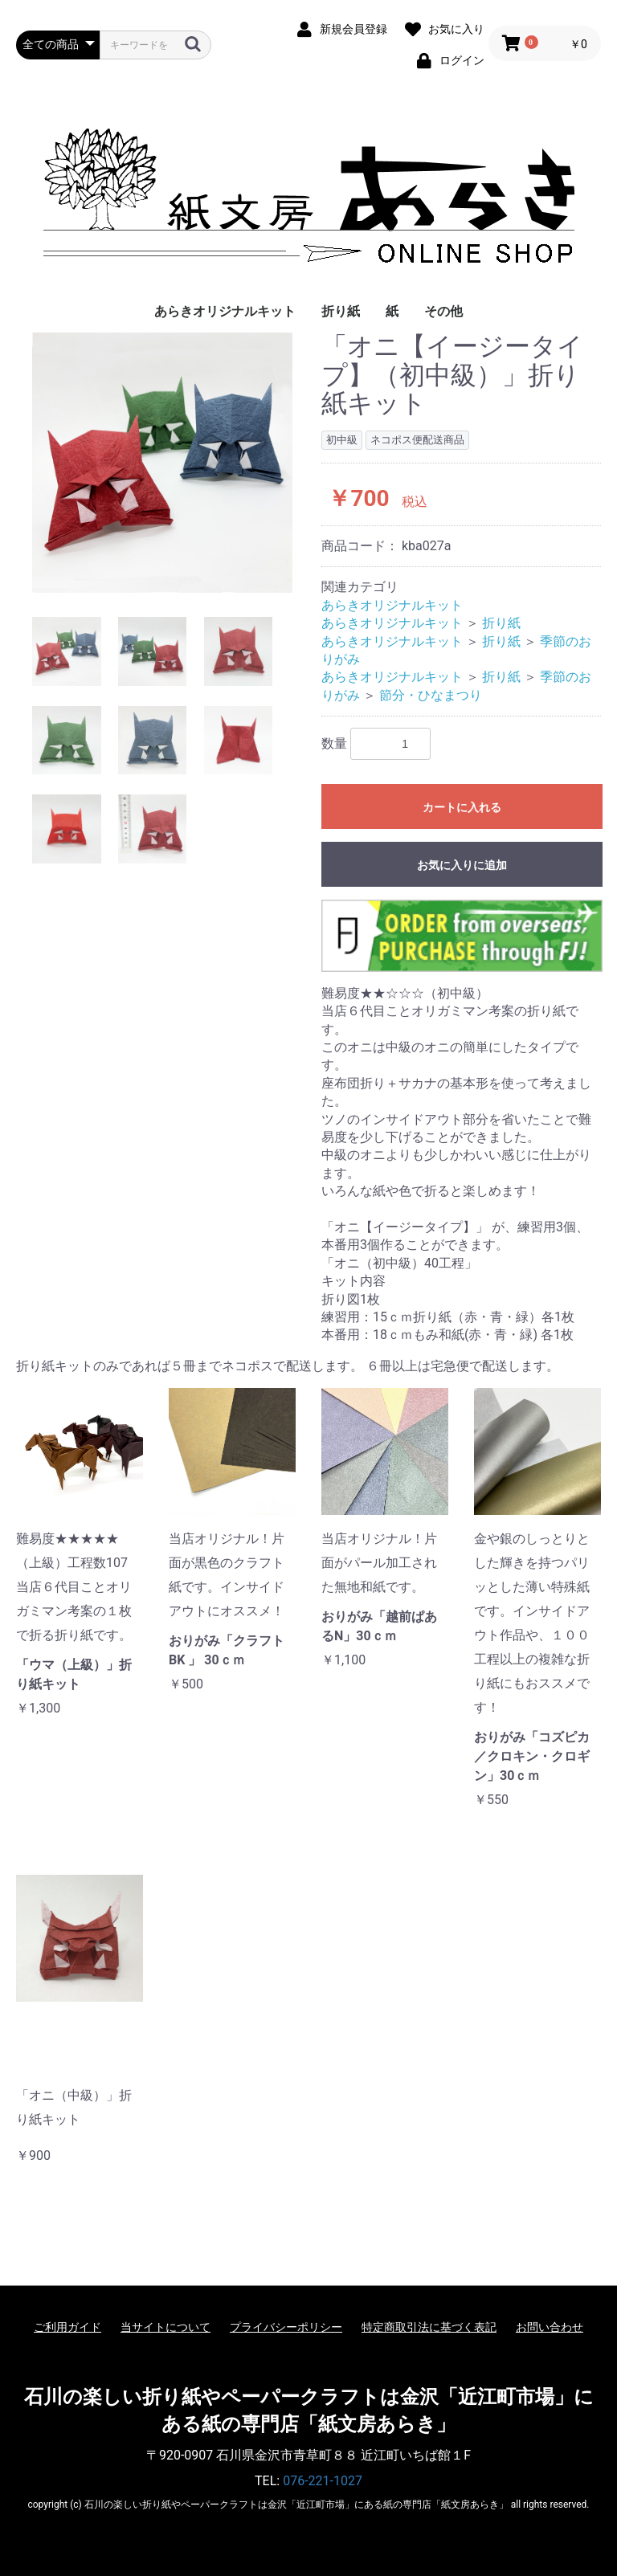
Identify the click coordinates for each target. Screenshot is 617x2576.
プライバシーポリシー (286, 2327)
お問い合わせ (549, 2327)
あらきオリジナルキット (225, 311)
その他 (443, 311)
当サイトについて (165, 2327)
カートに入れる (462, 807)
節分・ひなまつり (430, 695)
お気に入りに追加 (462, 865)
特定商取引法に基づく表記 (429, 2327)
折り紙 (340, 311)
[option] (162, 463)
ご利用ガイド (67, 2327)
